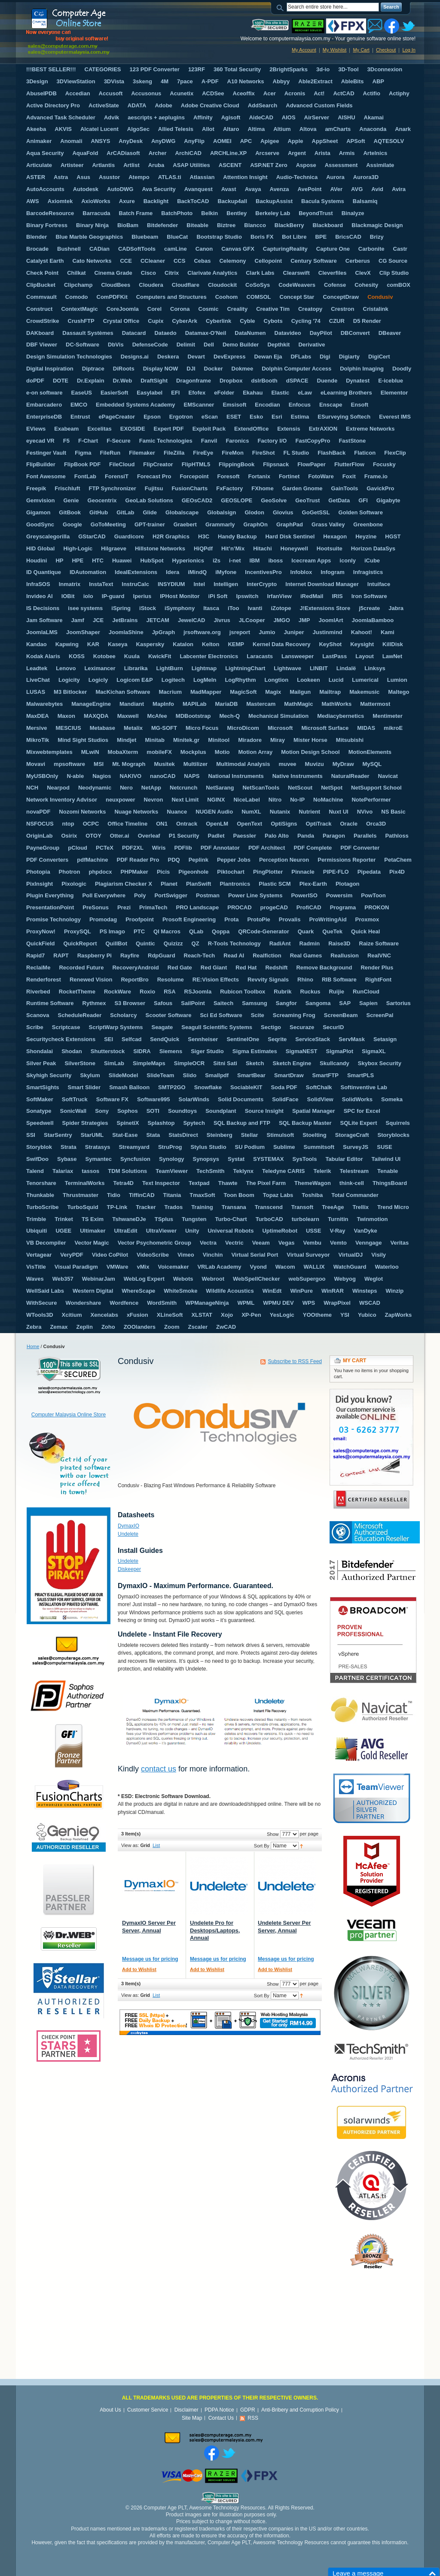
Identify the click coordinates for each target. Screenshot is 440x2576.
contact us (158, 1769)
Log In (409, 49)
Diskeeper (129, 1569)
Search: (281, 7)
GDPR (247, 2410)
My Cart (361, 49)
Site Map (192, 2418)
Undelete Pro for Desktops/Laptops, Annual (215, 1930)
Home (33, 1346)
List (156, 1845)
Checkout (386, 49)
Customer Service (147, 2410)
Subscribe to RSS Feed (295, 1361)
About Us (110, 2410)
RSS (253, 2418)
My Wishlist (335, 49)
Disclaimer (186, 2410)
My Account (304, 49)
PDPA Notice (219, 2410)
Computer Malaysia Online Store (68, 1415)
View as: (130, 1845)
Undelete (128, 1534)
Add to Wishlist (139, 1969)
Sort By (261, 1845)
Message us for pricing (150, 1959)
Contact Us (221, 2418)
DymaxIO (128, 1526)
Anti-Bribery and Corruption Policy (300, 2410)
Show (273, 1834)
